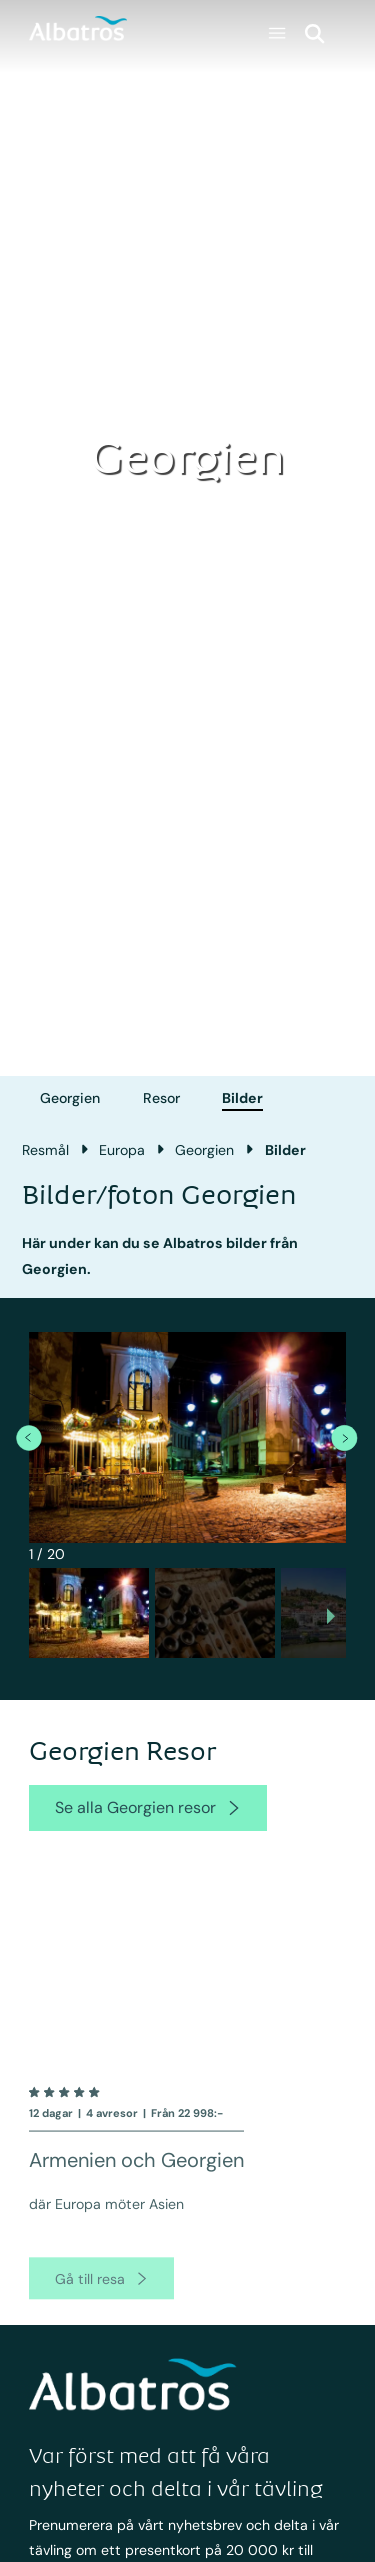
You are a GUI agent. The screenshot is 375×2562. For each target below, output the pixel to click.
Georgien (70, 1098)
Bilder (242, 1098)
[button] (89, 1613)
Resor (161, 1098)
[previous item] (28, 1437)
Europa (122, 1150)
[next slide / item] (331, 1618)
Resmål (45, 1150)
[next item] (343, 1437)
